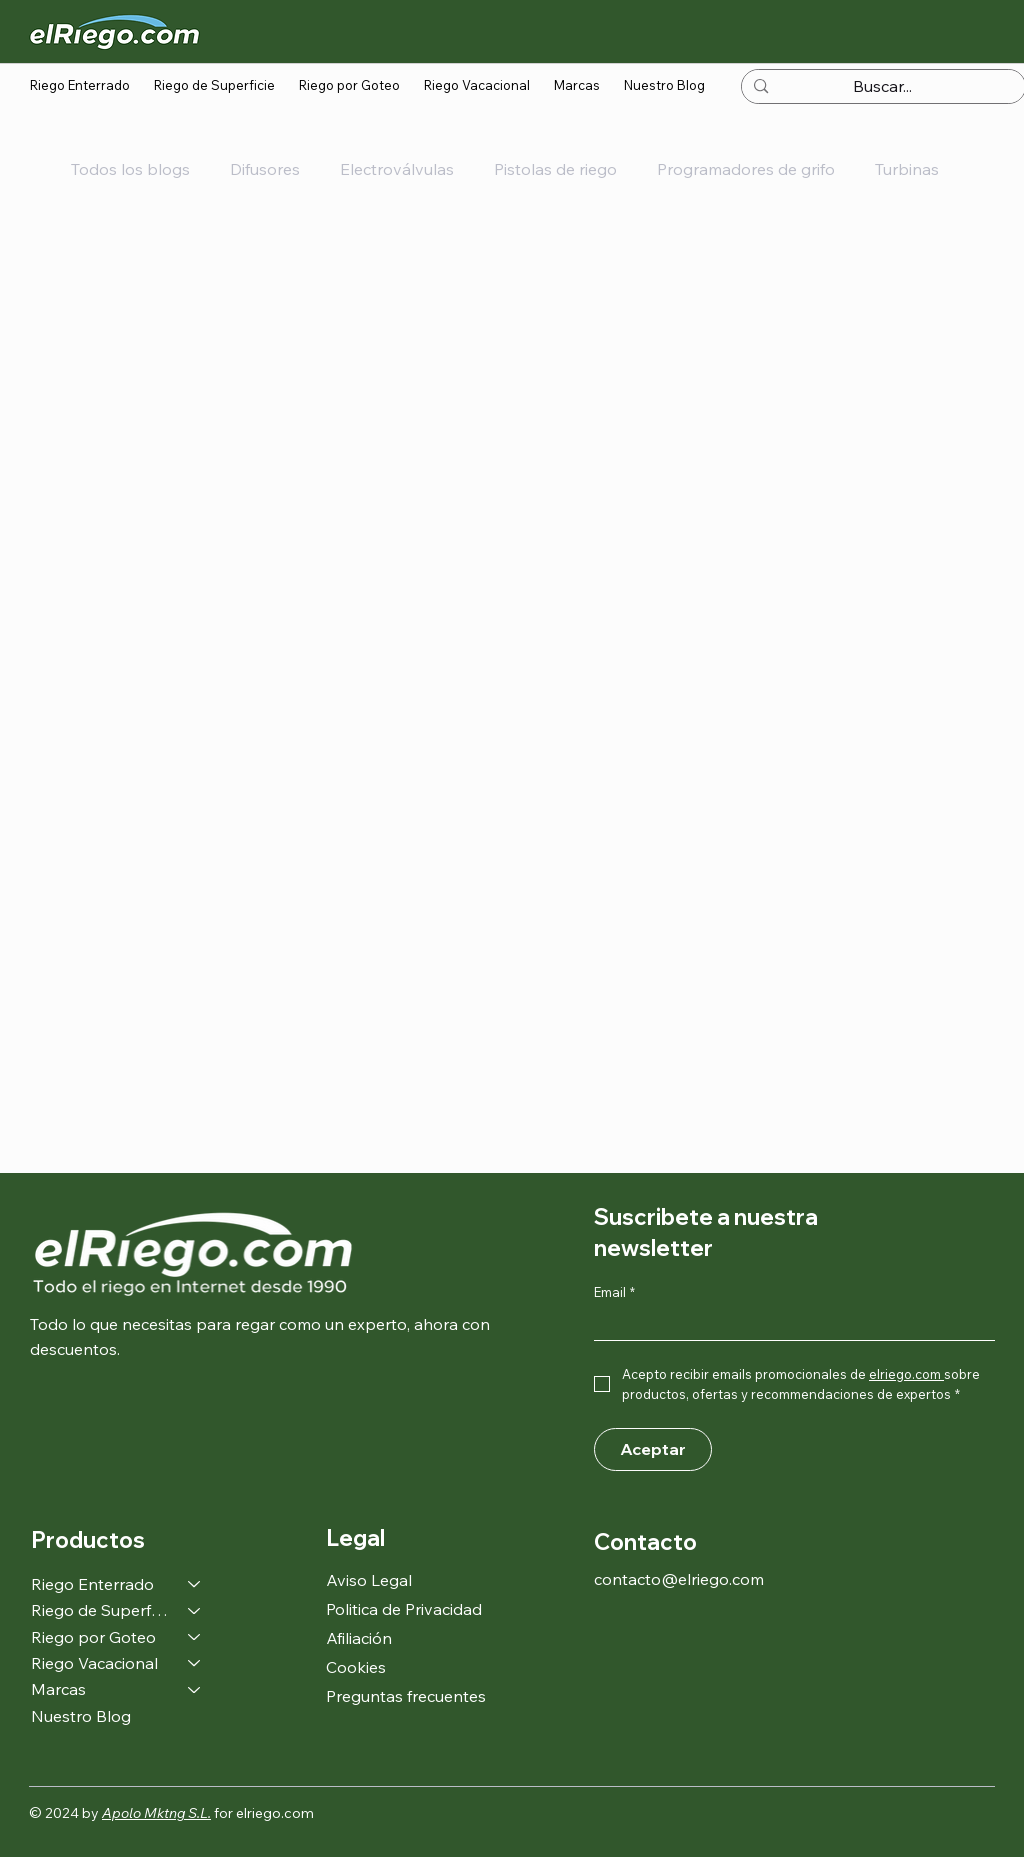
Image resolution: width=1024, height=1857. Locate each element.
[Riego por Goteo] (195, 1637)
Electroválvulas (397, 169)
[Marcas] (195, 1689)
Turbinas (907, 169)
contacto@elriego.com (679, 1579)
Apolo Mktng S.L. (156, 1813)
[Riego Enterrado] (195, 1584)
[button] (80, 85)
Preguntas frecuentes (406, 1696)
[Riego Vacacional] (195, 1663)
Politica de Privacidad (404, 1609)
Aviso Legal (369, 1580)
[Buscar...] (882, 87)
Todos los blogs (130, 169)
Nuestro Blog (81, 1716)
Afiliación (359, 1638)
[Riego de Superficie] (195, 1610)
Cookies (356, 1667)
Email (614, 1292)
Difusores (265, 169)
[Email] (788, 1324)
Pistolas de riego (555, 169)
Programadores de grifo (746, 169)
